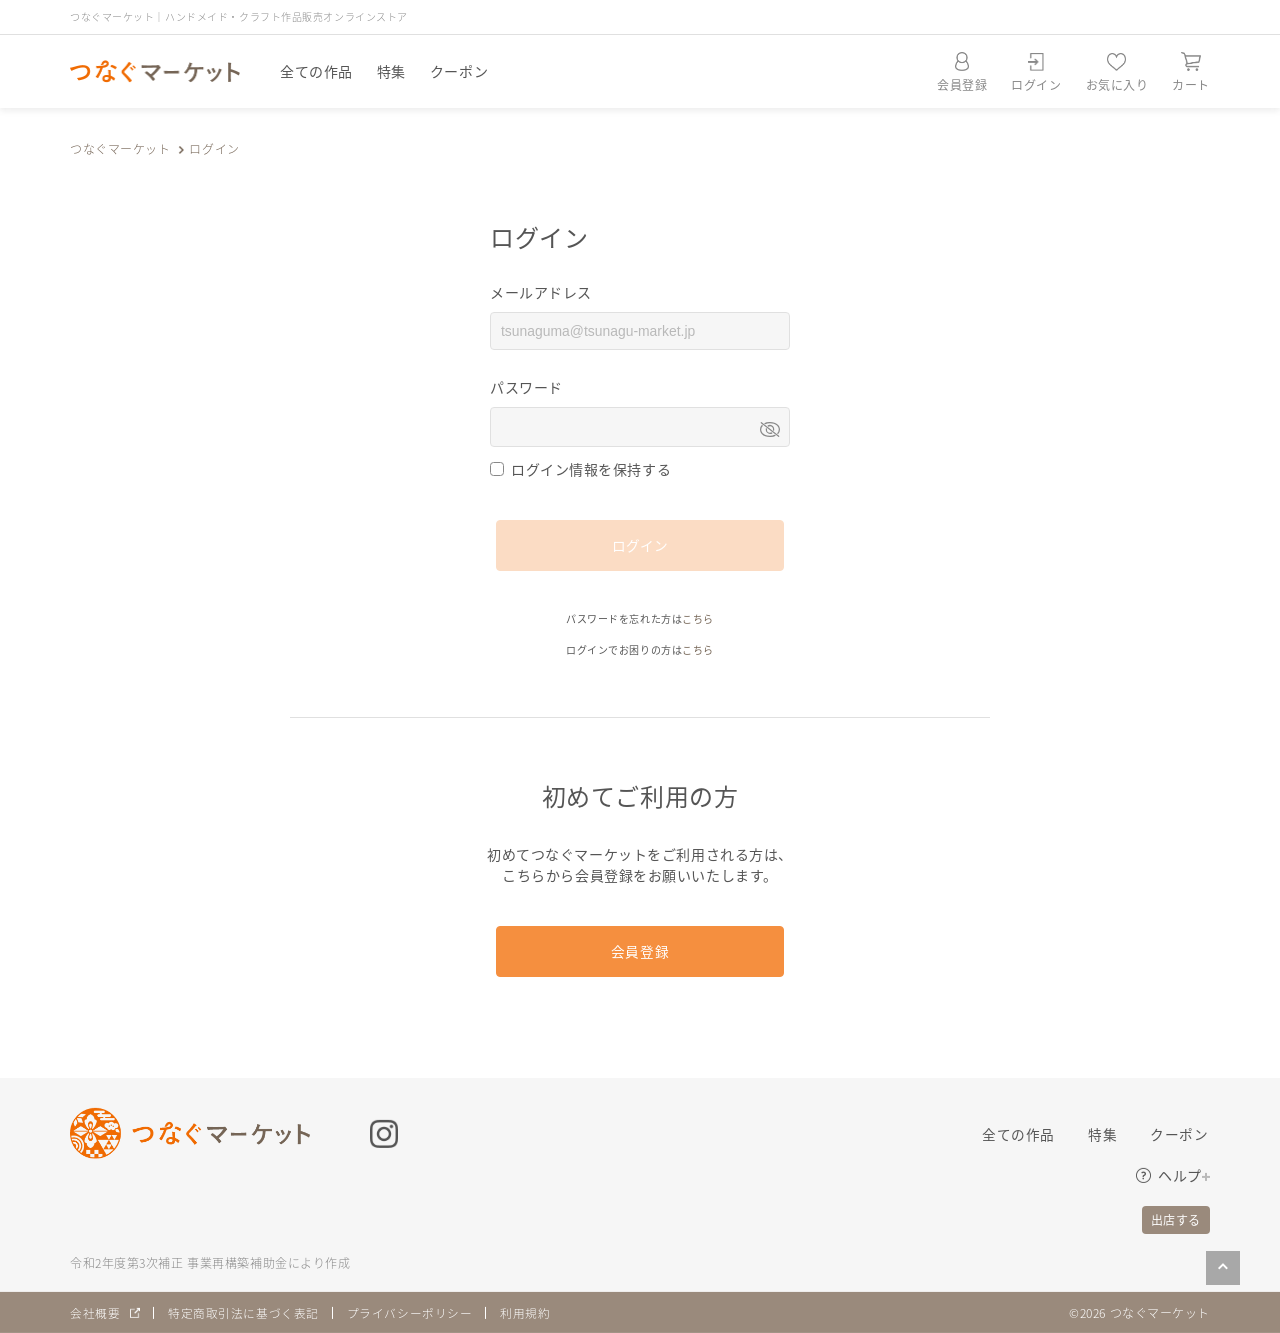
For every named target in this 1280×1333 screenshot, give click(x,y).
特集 (391, 71)
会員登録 (640, 951)
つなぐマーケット (120, 148)
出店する (1176, 1219)
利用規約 (526, 1312)
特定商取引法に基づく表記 (243, 1312)
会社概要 (95, 1312)
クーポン (459, 71)
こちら (698, 618)
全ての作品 (316, 71)
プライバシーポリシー (410, 1312)
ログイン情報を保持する (591, 469)
